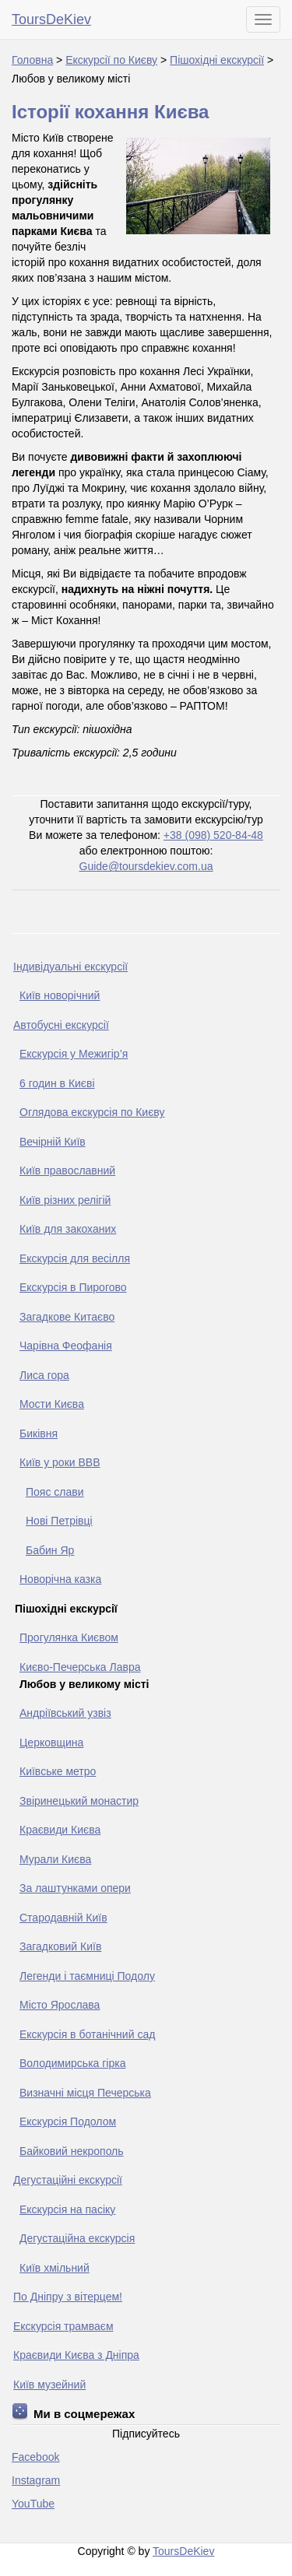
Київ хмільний (54, 2268)
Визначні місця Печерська (85, 2092)
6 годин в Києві (57, 1083)
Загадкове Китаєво (66, 1317)
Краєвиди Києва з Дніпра (76, 2355)
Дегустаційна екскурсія (77, 2238)
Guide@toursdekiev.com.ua (146, 866)
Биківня (38, 1433)
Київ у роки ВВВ (59, 1462)
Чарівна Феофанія (65, 1345)
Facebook (35, 2457)
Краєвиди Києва (59, 1829)
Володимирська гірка (72, 2063)
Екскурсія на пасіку (67, 2209)
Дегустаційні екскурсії (67, 2180)
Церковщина (51, 1742)
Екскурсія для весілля (74, 1258)
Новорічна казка (60, 1579)
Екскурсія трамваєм (63, 2326)
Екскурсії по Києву (111, 60)
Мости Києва (51, 1404)
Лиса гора (44, 1375)
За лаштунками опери (75, 1888)
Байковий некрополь (71, 2151)
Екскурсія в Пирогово (73, 1287)
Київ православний (67, 1170)
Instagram (36, 2480)
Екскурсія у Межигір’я (73, 1054)
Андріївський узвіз (65, 1713)
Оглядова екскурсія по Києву (91, 1112)
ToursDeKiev (51, 19)
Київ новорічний (59, 995)
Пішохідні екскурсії (217, 60)
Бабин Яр (50, 1550)
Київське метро (57, 1771)
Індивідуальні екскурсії (70, 966)
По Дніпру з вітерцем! (67, 2296)
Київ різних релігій (65, 1200)
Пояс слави (55, 1492)
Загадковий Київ (60, 1946)
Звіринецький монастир (79, 1801)
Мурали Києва (55, 1859)
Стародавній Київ (63, 1917)
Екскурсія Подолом (67, 2121)
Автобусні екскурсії (61, 1025)
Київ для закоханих (67, 1229)
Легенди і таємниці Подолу (87, 1976)
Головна (32, 60)
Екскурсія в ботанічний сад (87, 2034)
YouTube (33, 2503)
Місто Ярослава (59, 2005)
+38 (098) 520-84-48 (213, 835)
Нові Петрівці (59, 1520)
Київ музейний (49, 2384)
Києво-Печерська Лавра (79, 1667)
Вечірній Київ (52, 1141)
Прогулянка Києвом (68, 1637)
